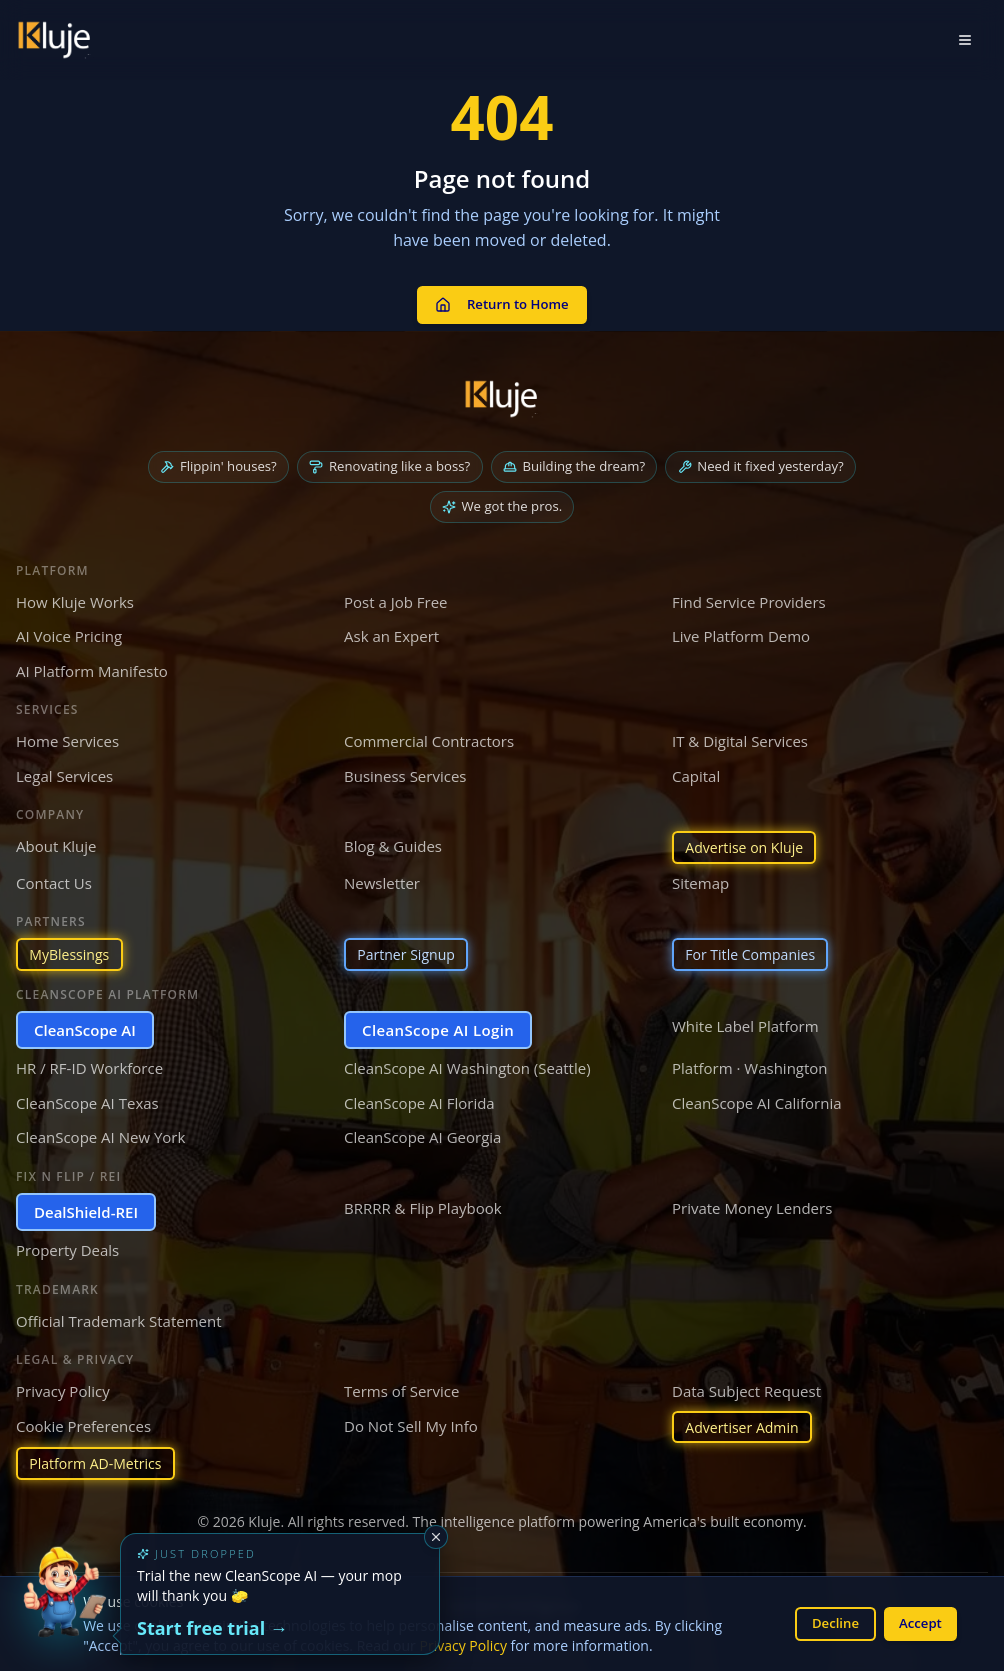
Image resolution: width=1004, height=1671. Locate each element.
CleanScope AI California (757, 1099)
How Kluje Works (75, 594)
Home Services (67, 734)
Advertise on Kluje (749, 841)
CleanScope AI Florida (419, 1099)
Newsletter (382, 877)
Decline (827, 1622)
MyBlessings (72, 950)
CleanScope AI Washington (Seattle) (467, 1065)
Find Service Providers (749, 594)
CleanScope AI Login (438, 1026)
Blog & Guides (393, 839)
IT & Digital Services (740, 734)
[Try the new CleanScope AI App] (64, 1607)
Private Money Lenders (752, 1204)
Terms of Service (401, 1388)
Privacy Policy (463, 1644)
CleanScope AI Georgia (422, 1134)
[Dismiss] (436, 1537)
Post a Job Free (396, 594)
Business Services (405, 768)
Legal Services (64, 768)
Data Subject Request (746, 1388)
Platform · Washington (750, 1065)
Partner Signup (410, 950)
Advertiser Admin (746, 1424)
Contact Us (54, 877)
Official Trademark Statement (119, 1317)
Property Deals (67, 1247)
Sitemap (700, 877)
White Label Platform (745, 1022)
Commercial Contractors (429, 734)
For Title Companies (755, 950)
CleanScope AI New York (100, 1134)
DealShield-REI (86, 1208)
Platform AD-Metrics (100, 1463)
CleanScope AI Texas (87, 1099)
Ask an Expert (391, 629)
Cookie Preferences (83, 1422)
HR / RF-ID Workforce (89, 1065)
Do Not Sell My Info (411, 1422)
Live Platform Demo (741, 629)
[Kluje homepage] (502, 387)
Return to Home (502, 298)
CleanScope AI (85, 1026)
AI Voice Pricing (69, 629)
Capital (696, 768)
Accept (917, 1622)
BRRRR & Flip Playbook (423, 1204)
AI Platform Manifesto (92, 663)
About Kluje (56, 839)
